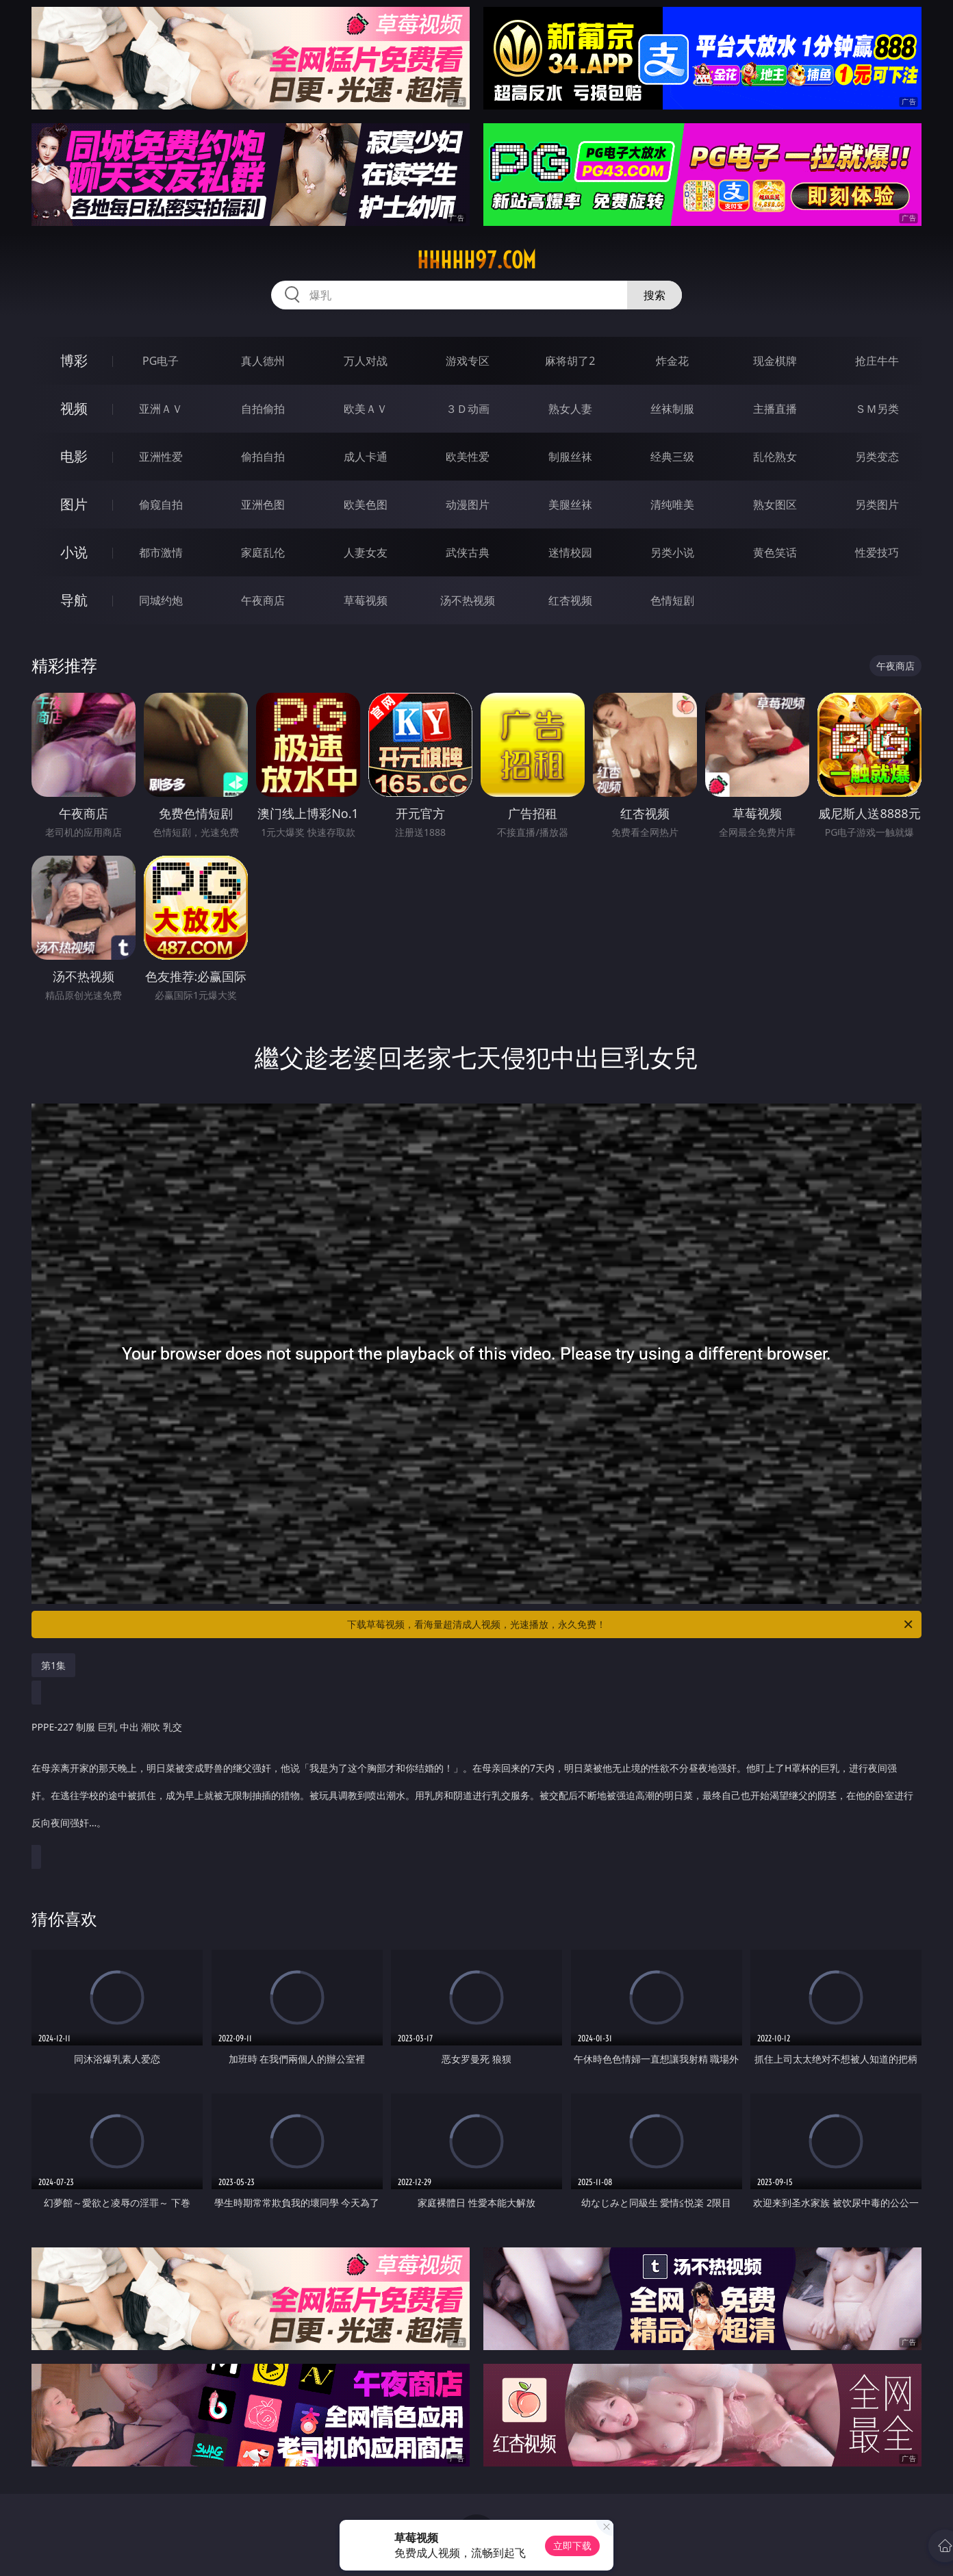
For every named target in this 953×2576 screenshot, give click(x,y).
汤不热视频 (467, 600)
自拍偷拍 (263, 408)
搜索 (654, 295)
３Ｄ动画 (468, 408)
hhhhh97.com (476, 260)
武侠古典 (468, 552)
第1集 (53, 1665)
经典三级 (672, 456)
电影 (74, 456)
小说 (74, 552)
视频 (74, 408)
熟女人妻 (570, 408)
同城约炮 (161, 600)
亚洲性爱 (161, 456)
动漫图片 (468, 504)
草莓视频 (365, 600)
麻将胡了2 (570, 360)
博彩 (74, 360)
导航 (74, 600)
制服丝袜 (570, 456)
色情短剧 (672, 600)
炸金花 (672, 360)
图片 (74, 504)
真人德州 (263, 360)
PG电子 (160, 360)
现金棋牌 (775, 360)
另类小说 (672, 552)
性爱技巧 (877, 552)
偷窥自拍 (161, 504)
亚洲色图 (263, 504)
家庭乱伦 (263, 552)
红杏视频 (570, 600)
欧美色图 (365, 504)
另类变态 (877, 456)
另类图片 (877, 504)
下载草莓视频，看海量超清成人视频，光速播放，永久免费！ (631, 1624)
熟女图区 (775, 504)
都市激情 (161, 552)
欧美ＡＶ (365, 408)
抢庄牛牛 (877, 360)
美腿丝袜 (570, 504)
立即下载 (572, 2545)
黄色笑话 (775, 552)
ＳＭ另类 (877, 408)
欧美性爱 (468, 456)
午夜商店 (263, 600)
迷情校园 (570, 552)
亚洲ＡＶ (161, 408)
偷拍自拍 (263, 456)
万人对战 (365, 360)
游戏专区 (468, 360)
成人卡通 (365, 456)
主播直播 (775, 408)
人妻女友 (365, 552)
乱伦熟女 (775, 456)
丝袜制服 (672, 408)
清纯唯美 (672, 504)
